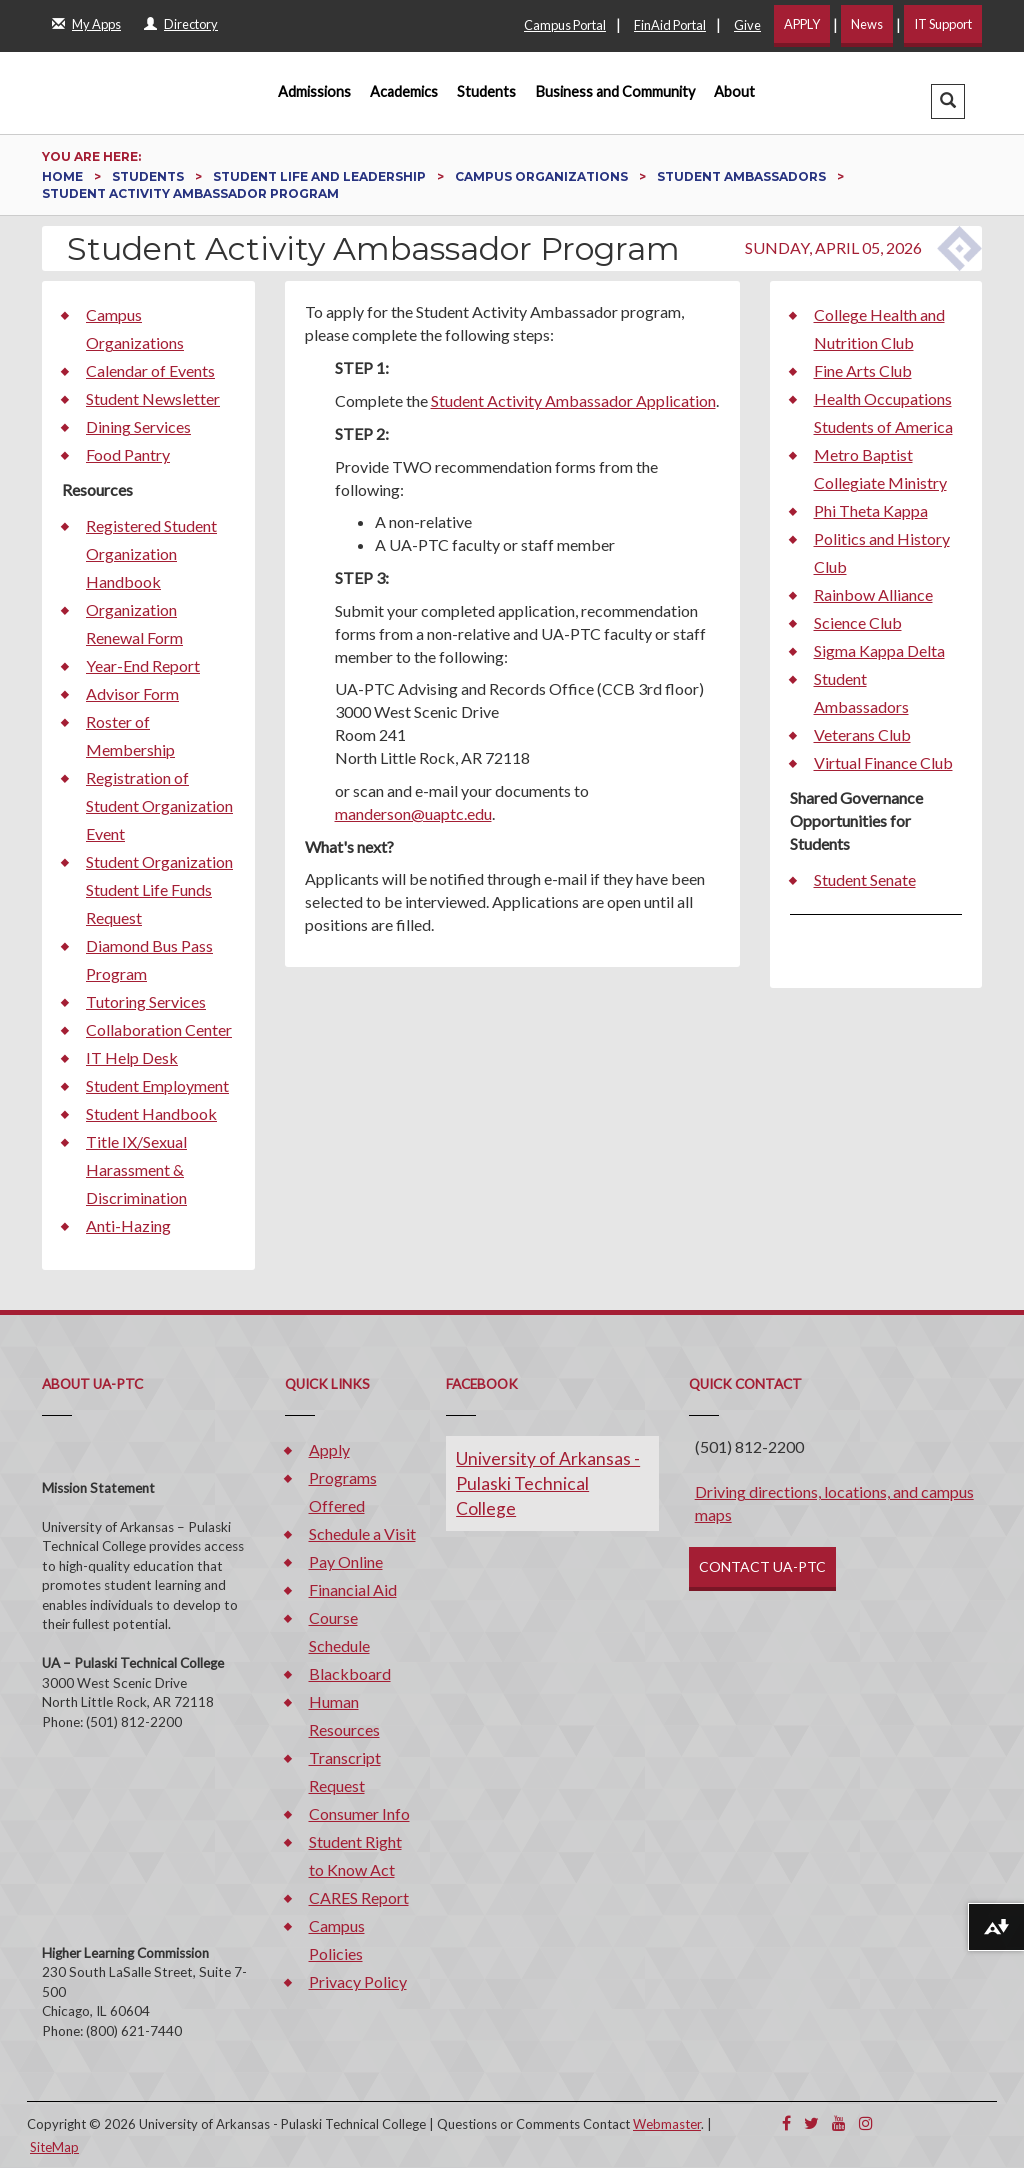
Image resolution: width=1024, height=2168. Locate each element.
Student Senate (865, 879)
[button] (948, 101)
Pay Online (346, 1561)
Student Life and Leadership (321, 176)
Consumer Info (359, 1813)
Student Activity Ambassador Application (573, 400)
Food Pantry (128, 454)
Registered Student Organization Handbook (151, 553)
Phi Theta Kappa (871, 510)
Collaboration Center (159, 1029)
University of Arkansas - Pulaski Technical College (548, 1483)
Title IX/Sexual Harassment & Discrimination (136, 1169)
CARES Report (359, 1897)
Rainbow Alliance (873, 594)
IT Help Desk (132, 1057)
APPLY (802, 24)
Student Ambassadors (743, 176)
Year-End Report (143, 665)
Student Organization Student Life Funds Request (159, 889)
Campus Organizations (543, 176)
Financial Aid (353, 1589)
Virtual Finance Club (883, 762)
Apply (329, 1449)
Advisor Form (132, 693)
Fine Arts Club (863, 370)
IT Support (943, 24)
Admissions (314, 91)
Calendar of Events (150, 370)
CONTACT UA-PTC (762, 1566)
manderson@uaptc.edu (413, 813)
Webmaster (667, 2124)
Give (747, 25)
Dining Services (138, 426)
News (867, 24)
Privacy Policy (358, 1981)
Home (64, 176)
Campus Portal (565, 25)
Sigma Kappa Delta (879, 650)
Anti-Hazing (128, 1225)
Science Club (858, 622)
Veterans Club (862, 734)
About (734, 91)
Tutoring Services (146, 1001)
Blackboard (350, 1673)
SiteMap (54, 2147)
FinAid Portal (670, 25)
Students (486, 91)
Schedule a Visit (362, 1533)
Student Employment (157, 1085)
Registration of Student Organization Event (159, 805)
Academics (404, 91)
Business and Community (615, 91)
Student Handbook (151, 1113)
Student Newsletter (153, 398)
